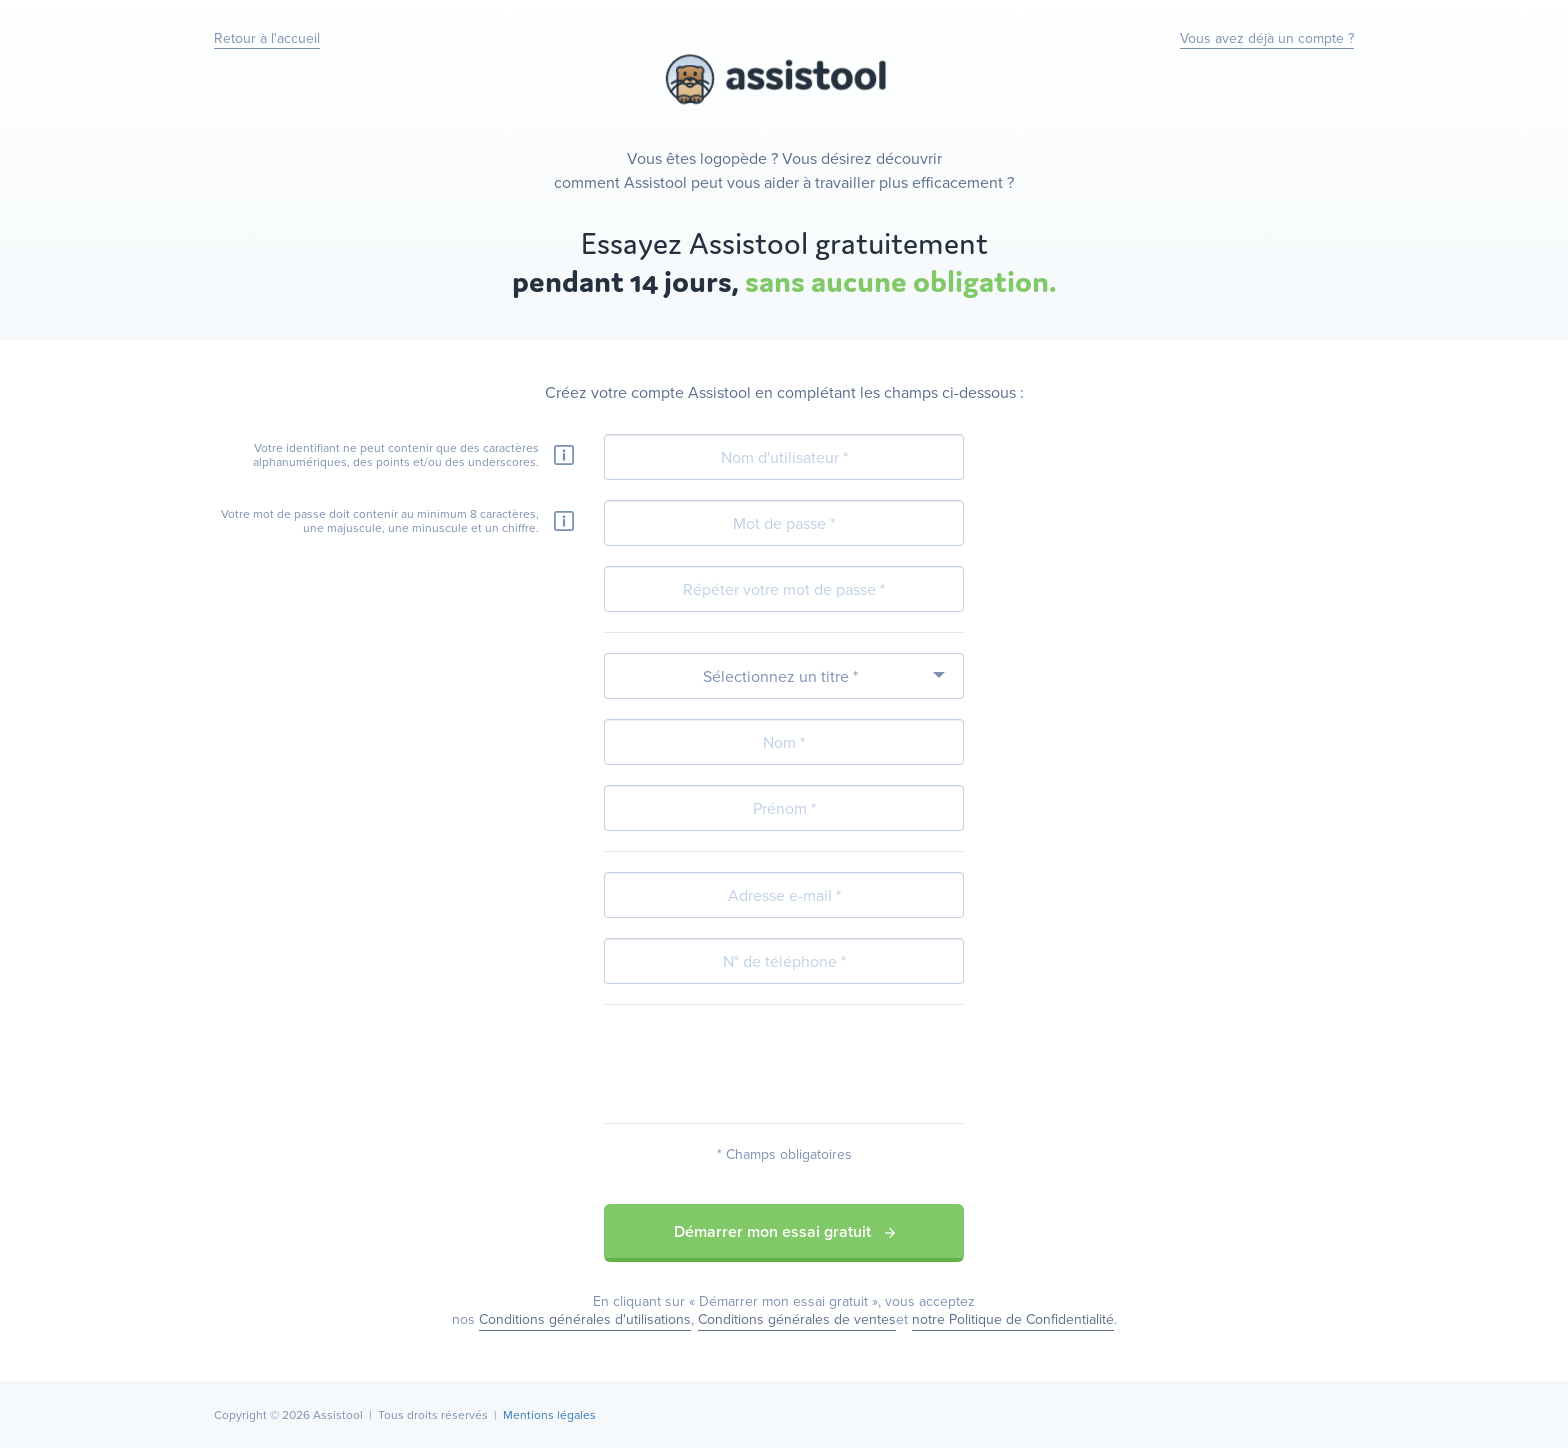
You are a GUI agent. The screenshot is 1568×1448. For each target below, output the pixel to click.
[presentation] (784, 1064)
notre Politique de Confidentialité (1013, 1319)
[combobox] (784, 676)
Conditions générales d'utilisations (585, 1319)
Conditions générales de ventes (797, 1319)
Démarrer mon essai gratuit (784, 1231)
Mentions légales (549, 1414)
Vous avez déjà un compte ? (1267, 38)
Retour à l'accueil (267, 38)
